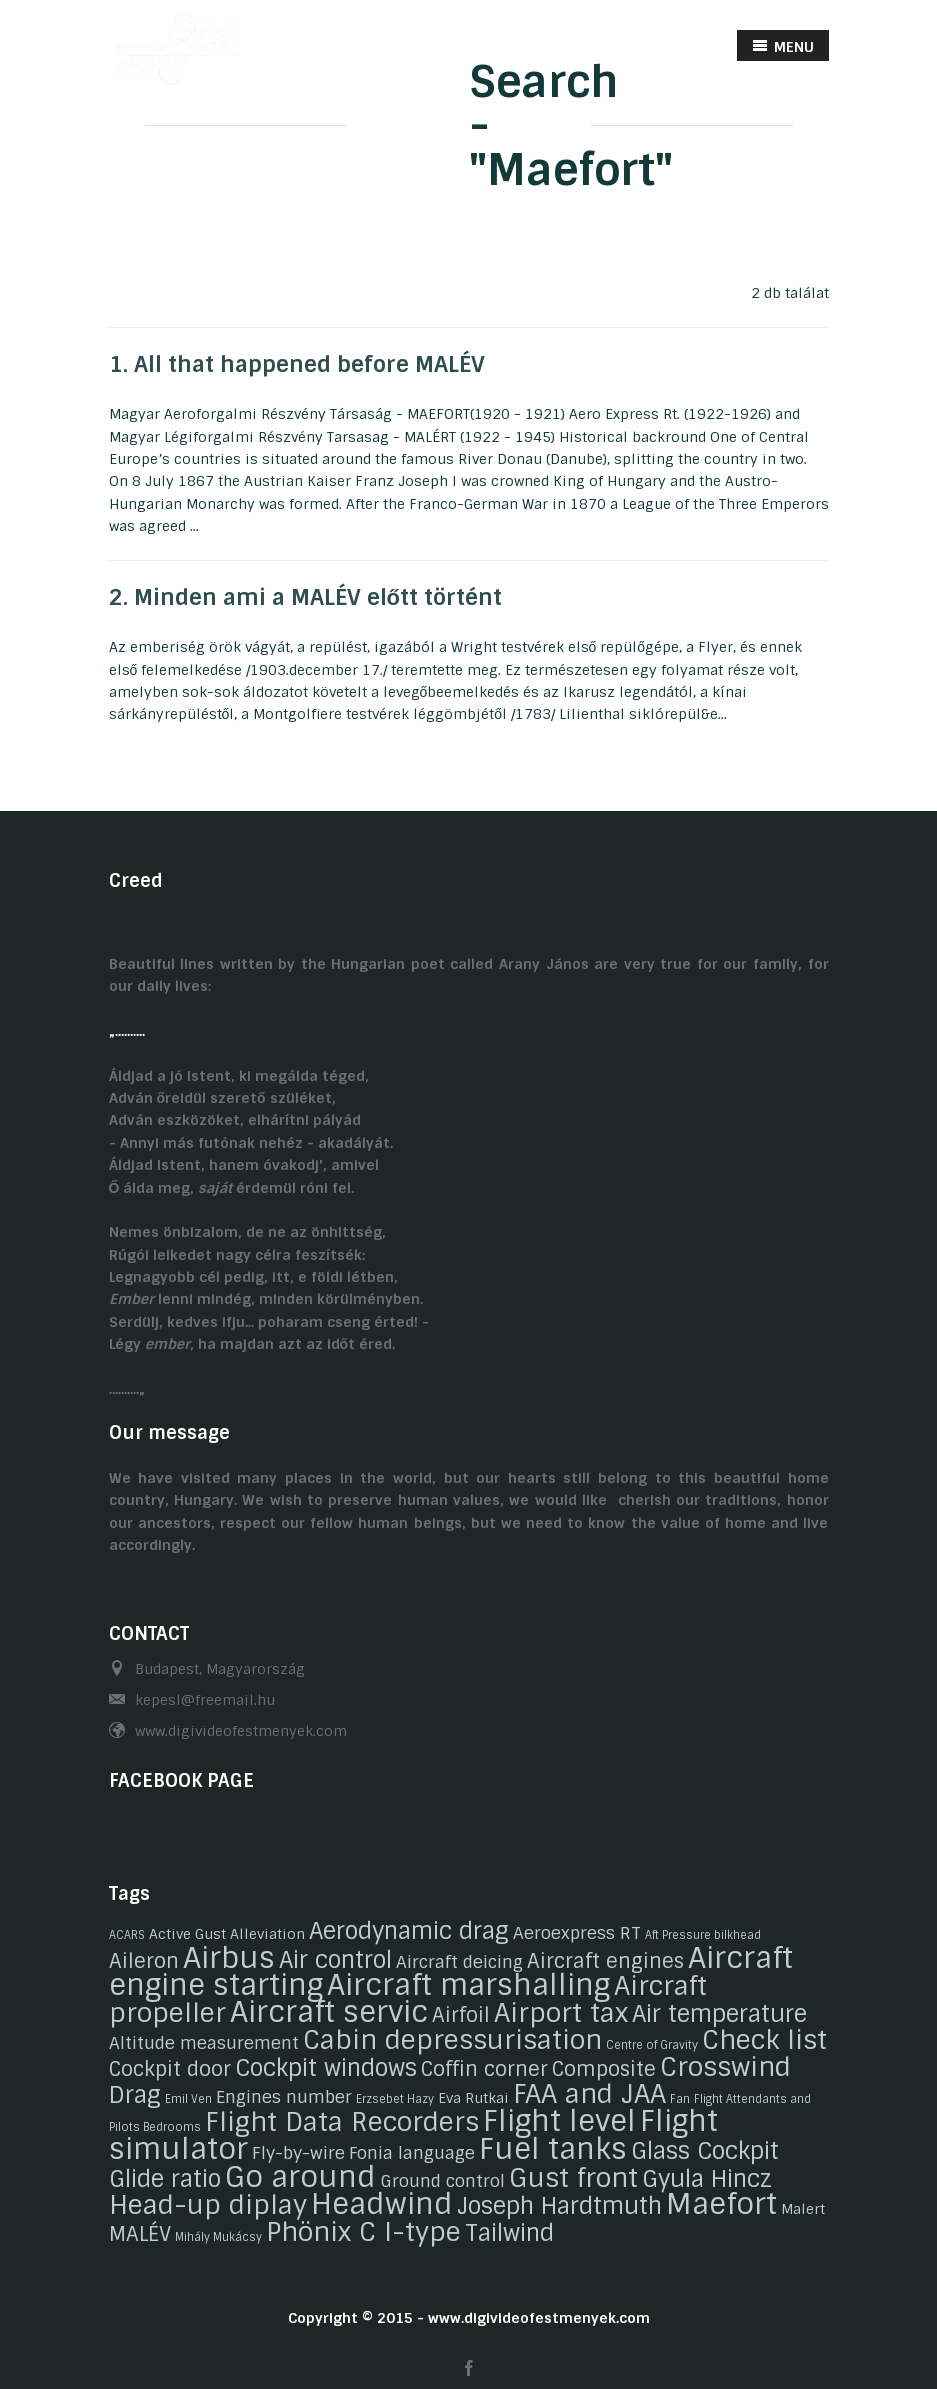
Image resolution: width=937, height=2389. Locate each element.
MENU (783, 46)
